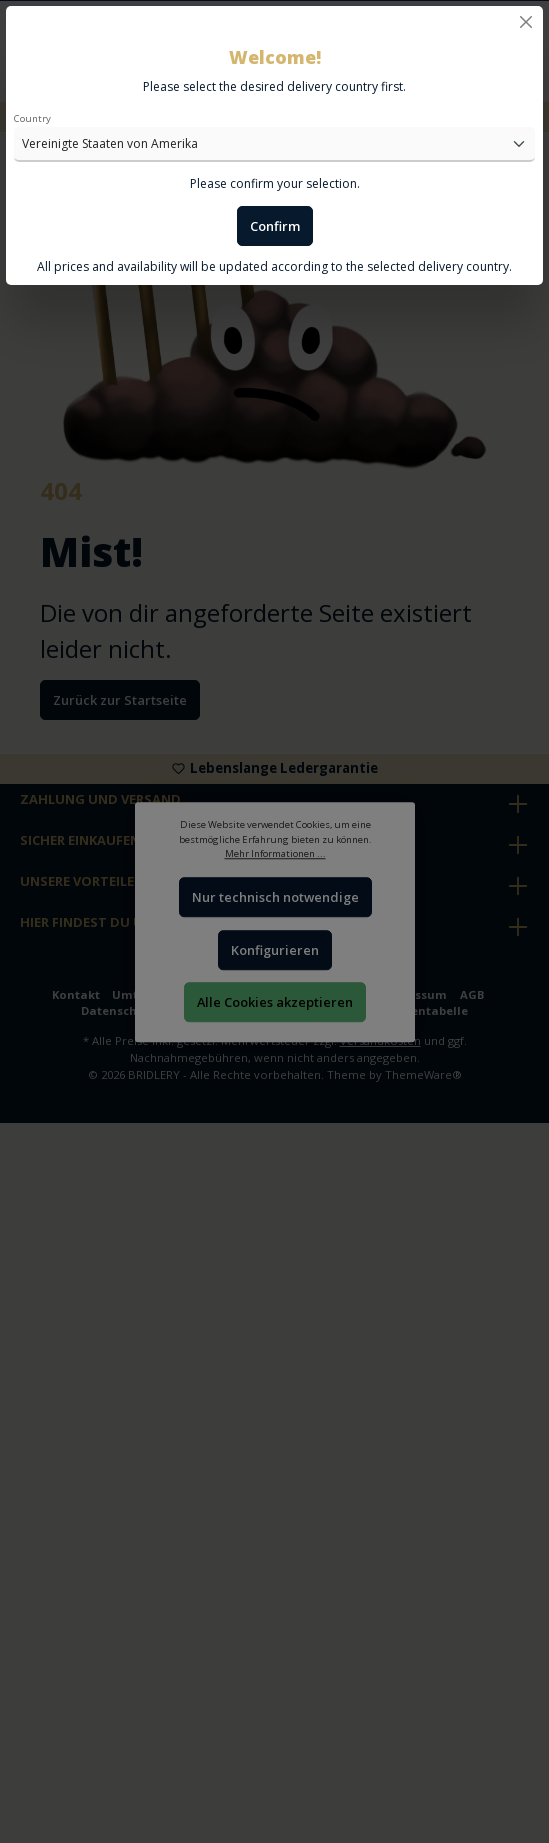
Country (32, 118)
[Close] (526, 22)
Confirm (275, 226)
